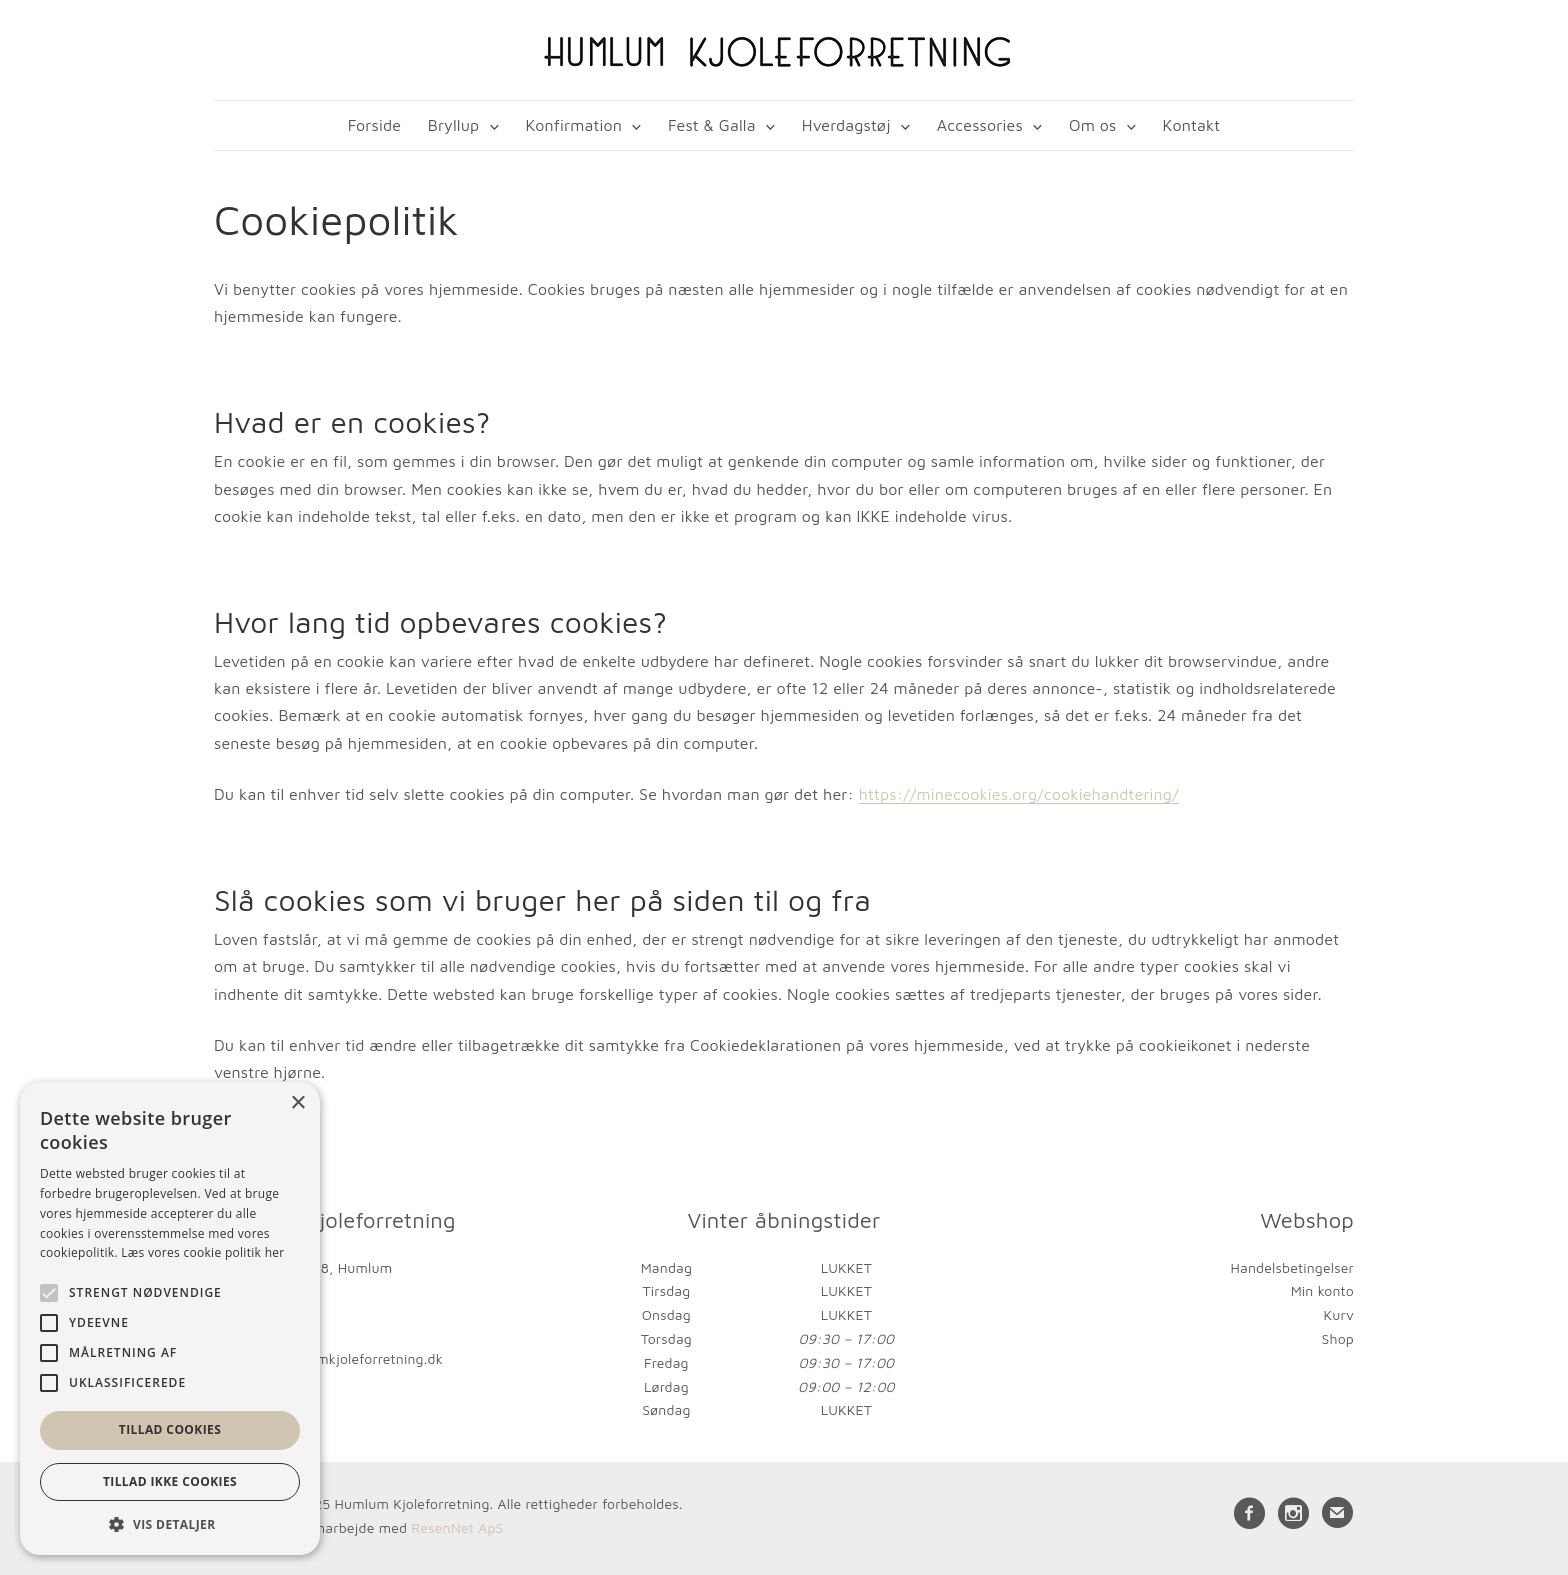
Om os (1092, 125)
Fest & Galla (712, 125)
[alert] (170, 1318)
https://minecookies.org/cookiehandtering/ (1019, 794)
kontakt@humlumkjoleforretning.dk (328, 1358)
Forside (374, 125)
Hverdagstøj (846, 125)
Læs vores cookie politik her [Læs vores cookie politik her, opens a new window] (202, 1252)
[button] (170, 1524)
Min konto (1322, 1290)
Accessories (980, 125)
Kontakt (1192, 125)
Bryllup (454, 125)
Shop (1338, 1338)
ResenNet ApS (457, 1527)
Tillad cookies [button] (170, 1429)
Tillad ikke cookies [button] (170, 1481)
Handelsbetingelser (1292, 1267)
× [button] (297, 1103)
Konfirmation (573, 125)
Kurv (1338, 1314)
